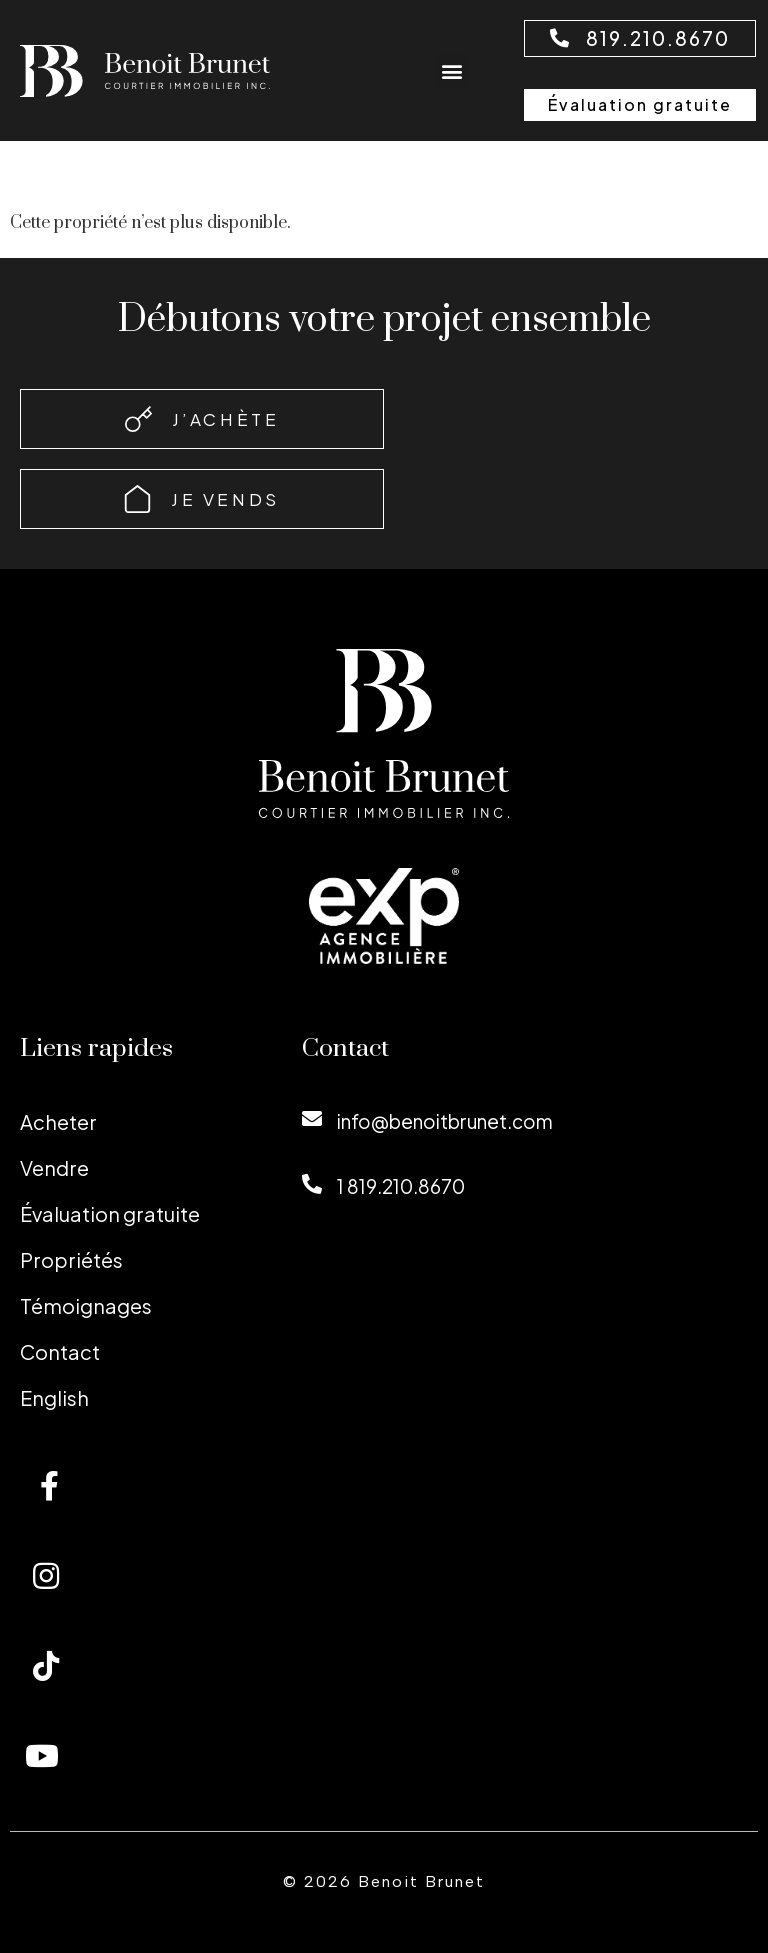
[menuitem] (141, 1398)
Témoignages (86, 1305)
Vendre (54, 1167)
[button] (452, 70)
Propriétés (71, 1259)
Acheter (58, 1121)
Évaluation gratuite (110, 1213)
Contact (60, 1351)
